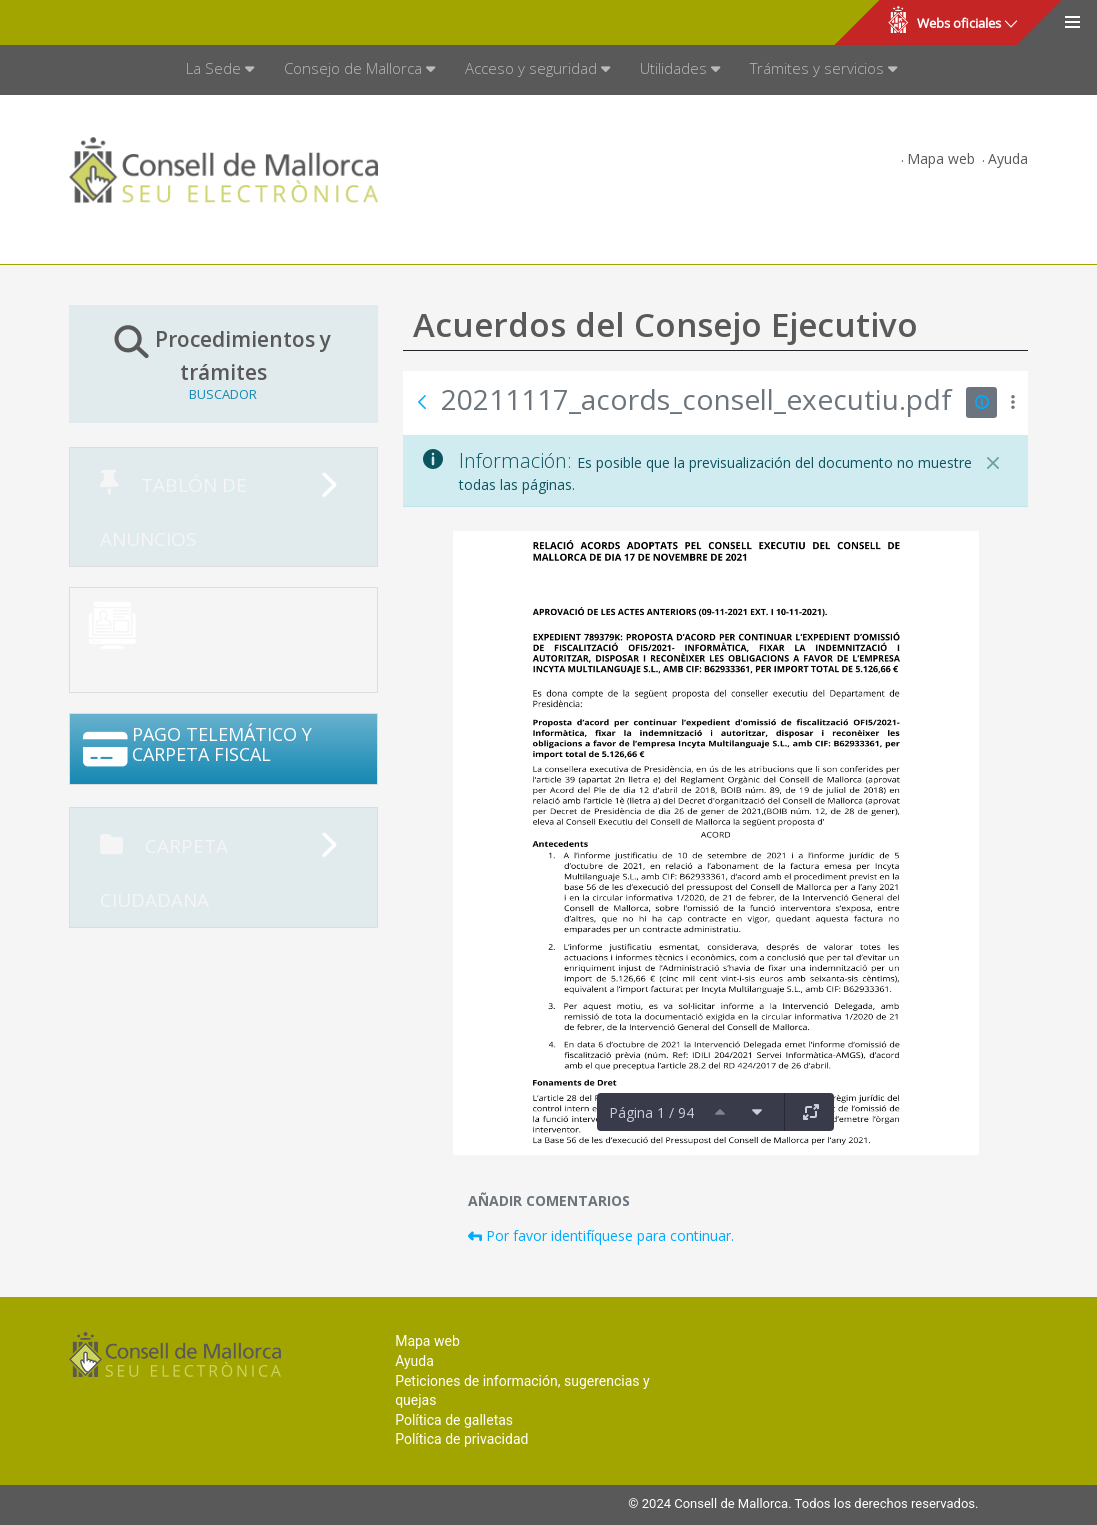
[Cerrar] (993, 463)
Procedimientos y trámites (224, 363)
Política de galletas (454, 1420)
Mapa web (941, 158)
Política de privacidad (461, 1439)
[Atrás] (422, 402)
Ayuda (1008, 158)
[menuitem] (220, 70)
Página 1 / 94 (651, 1112)
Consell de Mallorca (83, 23)
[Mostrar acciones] (1012, 402)
